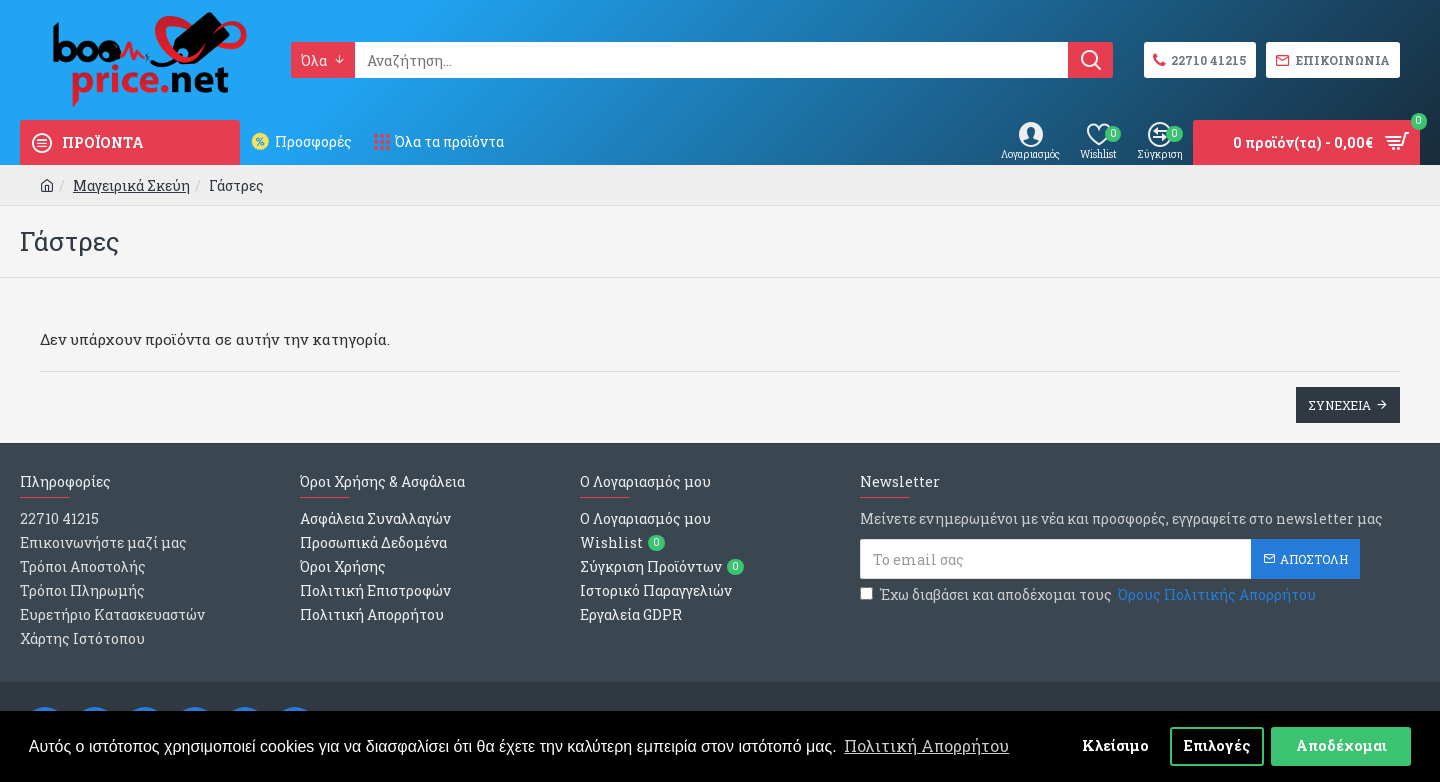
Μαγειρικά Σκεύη (131, 185)
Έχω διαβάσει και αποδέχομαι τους (1089, 594)
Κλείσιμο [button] (1115, 745)
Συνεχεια (1339, 405)
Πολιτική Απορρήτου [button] (926, 745)
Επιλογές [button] (1217, 745)
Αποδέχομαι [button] (1341, 745)
